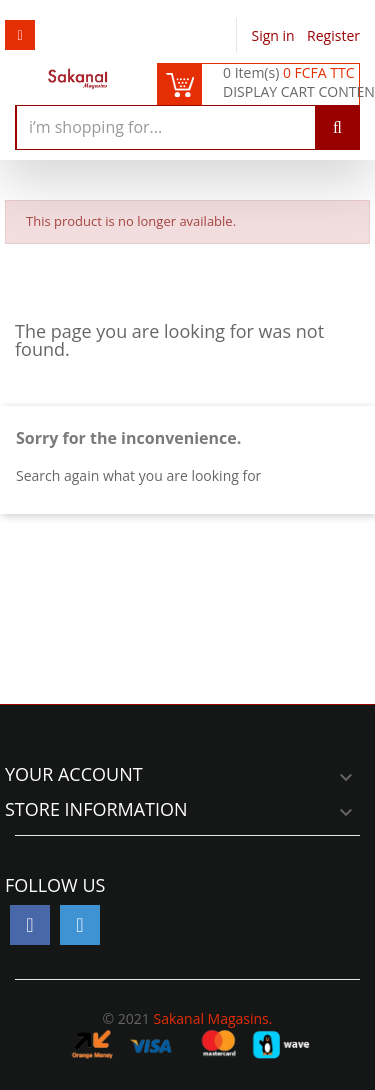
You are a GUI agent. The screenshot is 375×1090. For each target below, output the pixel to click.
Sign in (275, 35)
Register (333, 35)
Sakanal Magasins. (212, 1018)
